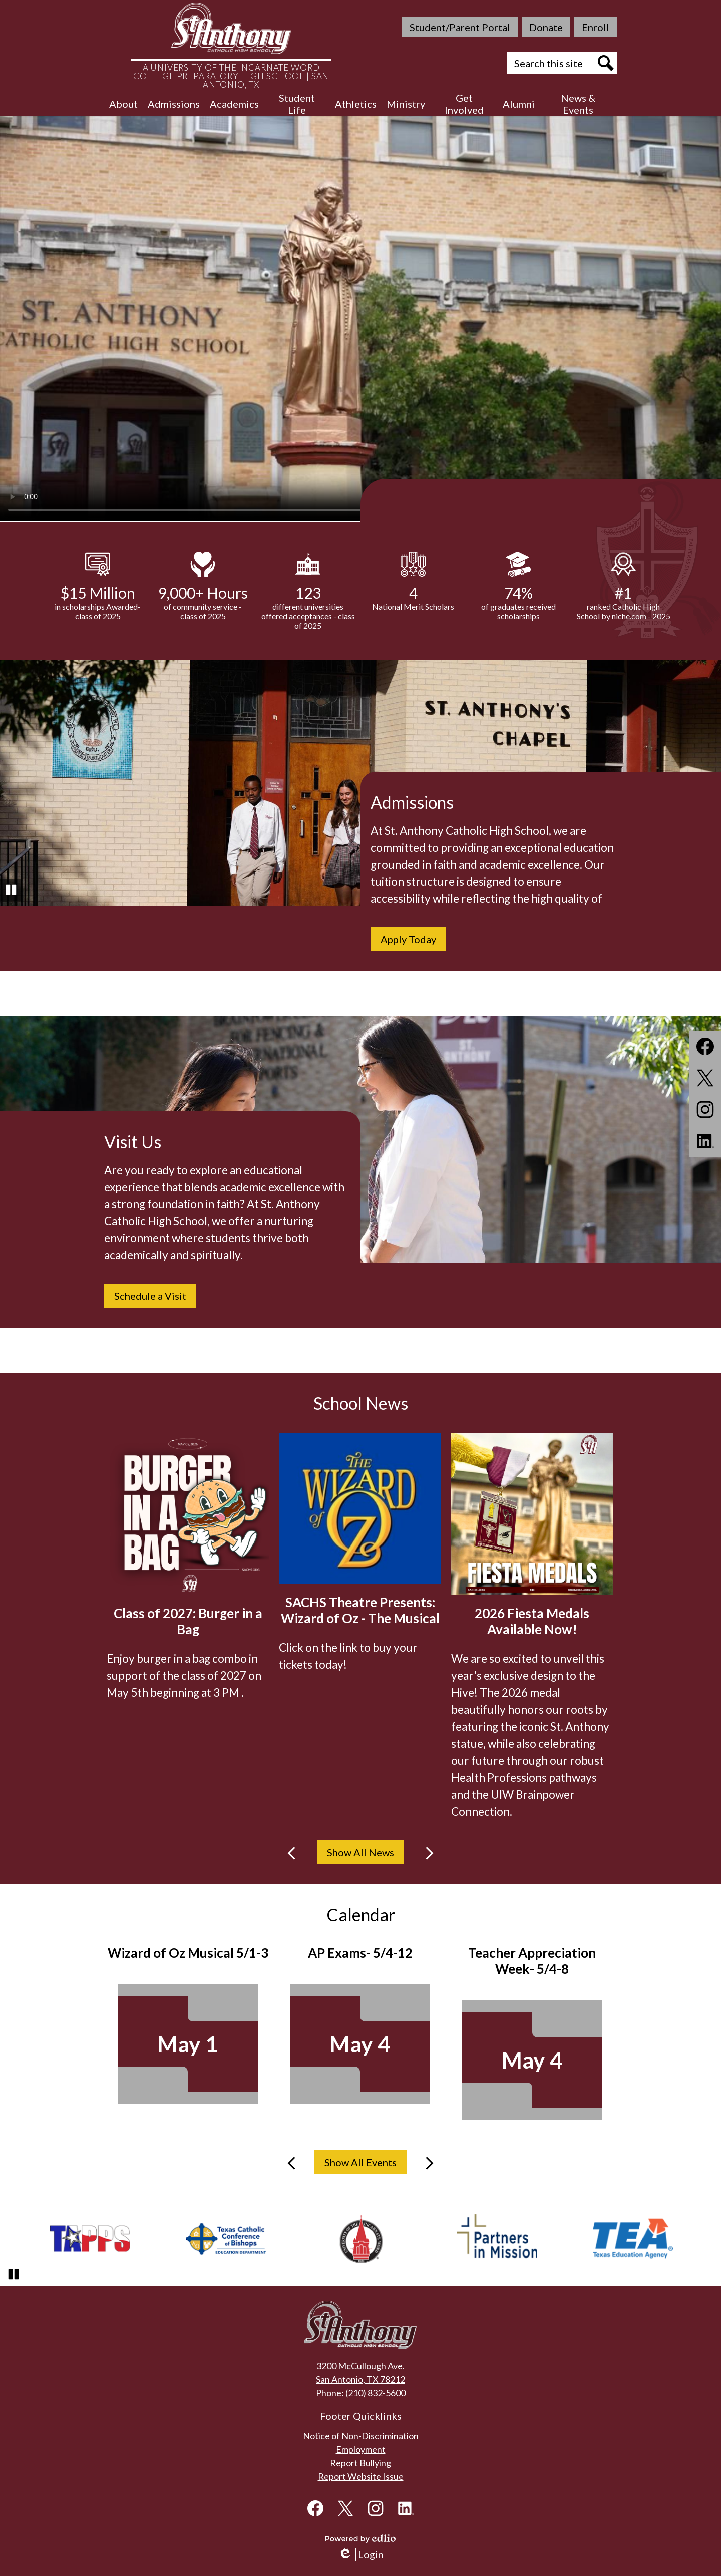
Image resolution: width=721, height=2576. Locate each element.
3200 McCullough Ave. (360, 2365)
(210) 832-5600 (375, 2392)
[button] (123, 103)
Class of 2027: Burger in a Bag (188, 1621)
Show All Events (360, 2162)
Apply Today (408, 939)
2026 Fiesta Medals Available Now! (532, 1621)
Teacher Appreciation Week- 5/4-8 (532, 1961)
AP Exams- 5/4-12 (360, 1953)
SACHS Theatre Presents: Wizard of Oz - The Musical (360, 1610)
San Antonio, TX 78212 (360, 2379)
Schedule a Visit (150, 1296)
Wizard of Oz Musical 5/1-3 (188, 1953)
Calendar (360, 1914)
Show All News (360, 1852)
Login (361, 2554)
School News (360, 1403)
